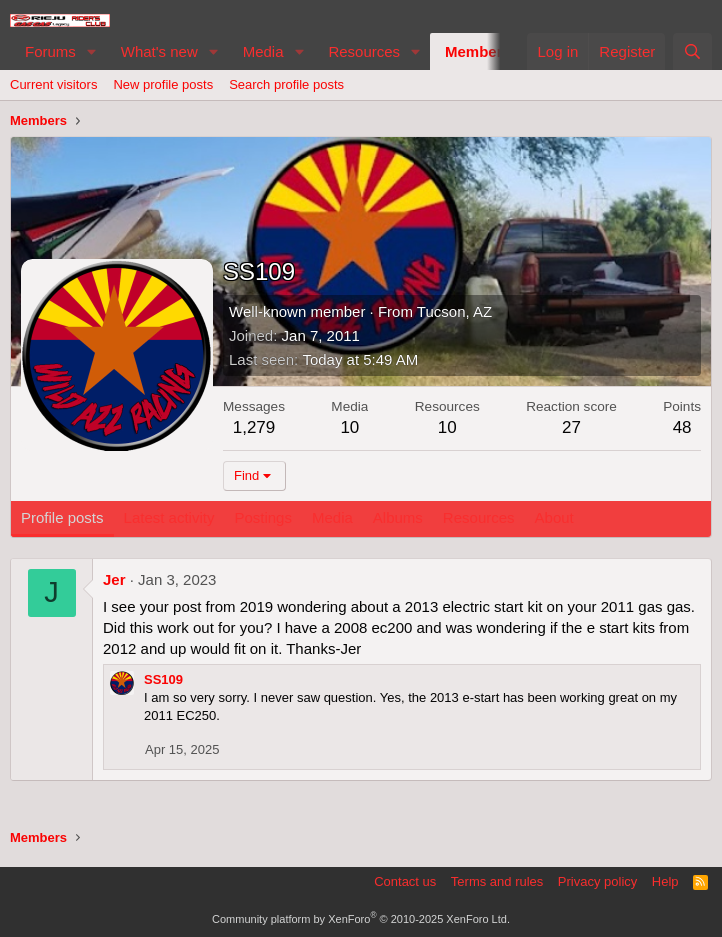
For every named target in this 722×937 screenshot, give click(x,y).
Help (665, 881)
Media (263, 51)
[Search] (692, 51)
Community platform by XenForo (361, 919)
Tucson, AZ (454, 311)
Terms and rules (497, 881)
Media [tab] (332, 517)
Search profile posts (286, 84)
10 (349, 427)
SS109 (163, 679)
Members (478, 51)
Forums (50, 51)
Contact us (405, 881)
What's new (159, 51)
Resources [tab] (479, 517)
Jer (114, 579)
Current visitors (53, 84)
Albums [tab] (398, 517)
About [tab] (554, 517)
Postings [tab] (263, 517)
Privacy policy (597, 881)
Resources (364, 51)
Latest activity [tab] (169, 517)
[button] (92, 51)
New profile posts (163, 84)
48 (682, 427)
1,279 (254, 427)
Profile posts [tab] (62, 517)
